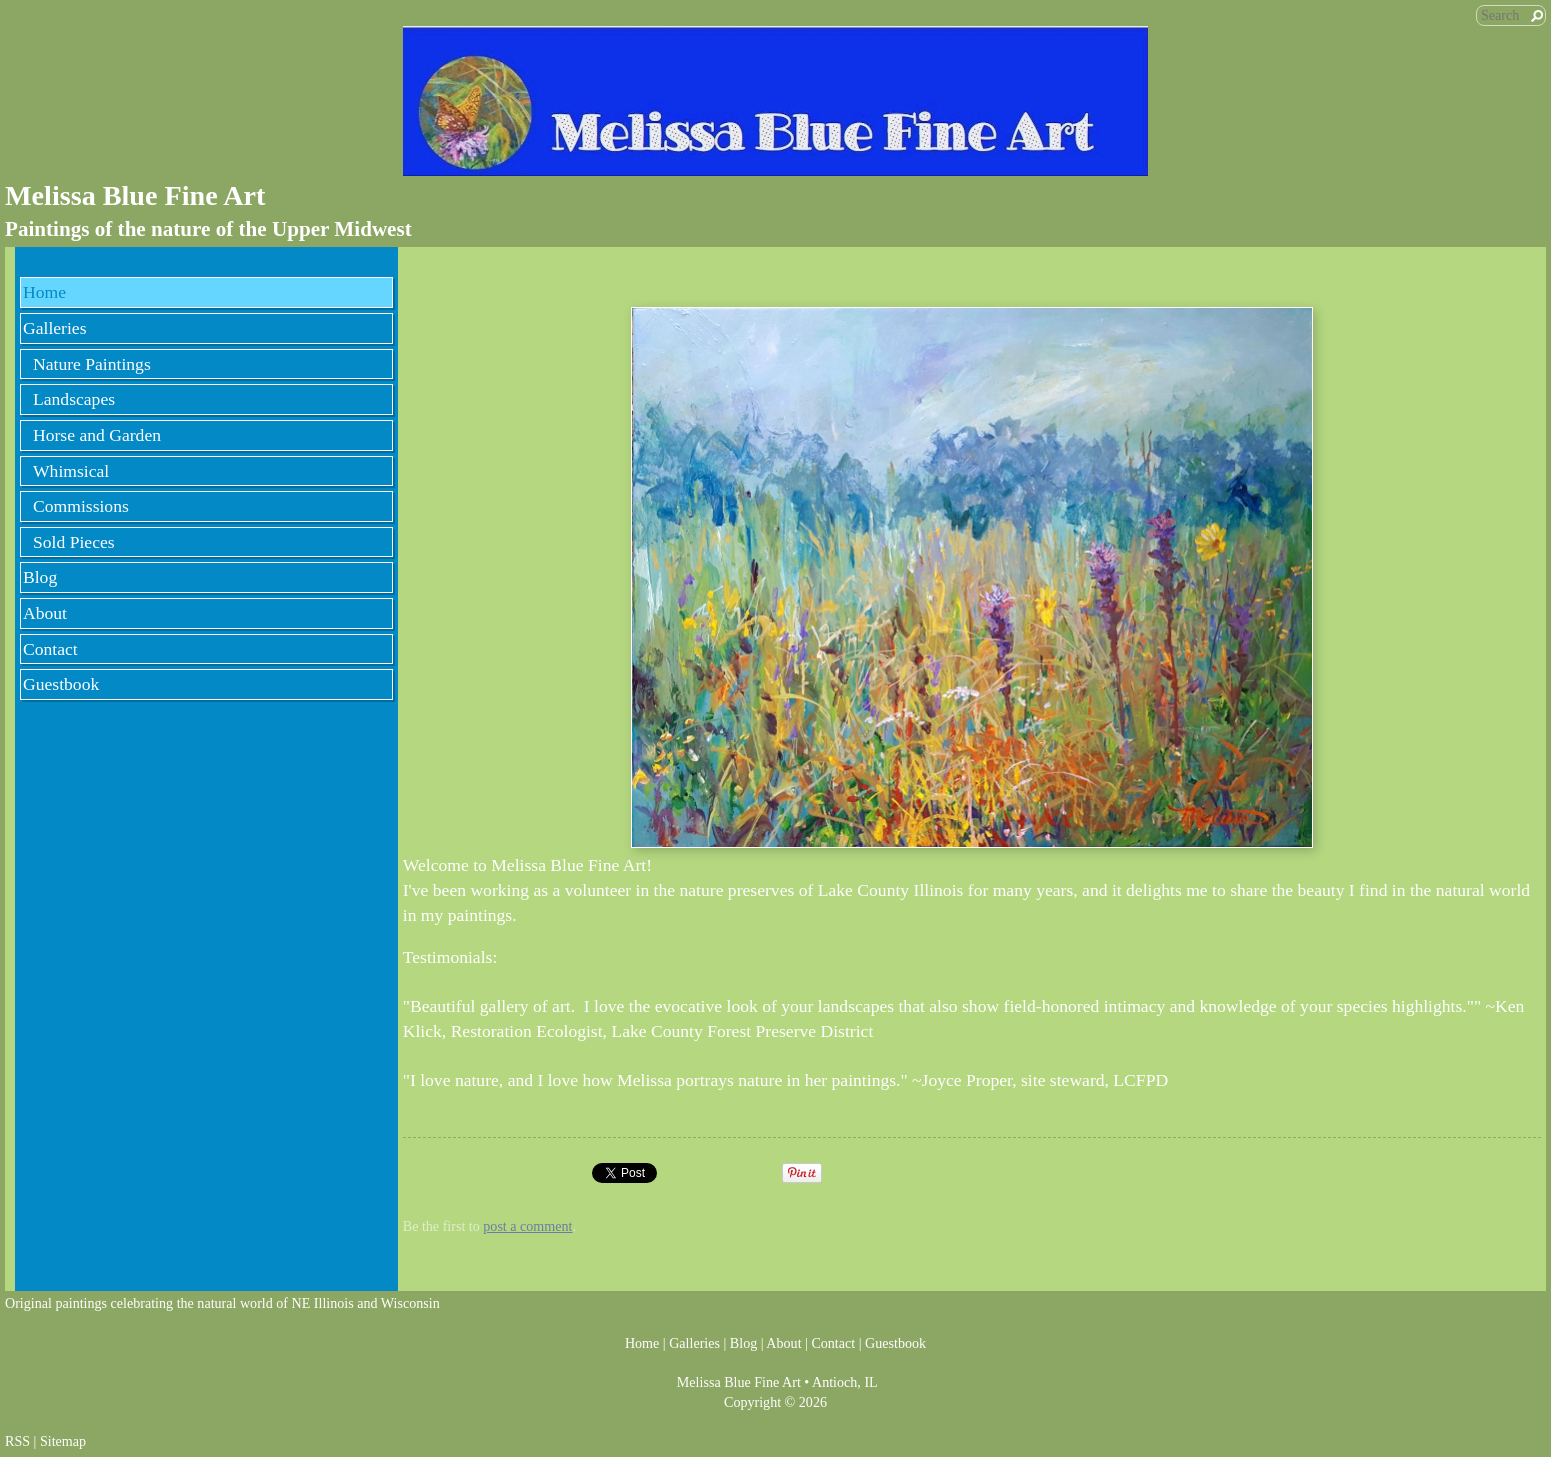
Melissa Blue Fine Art (135, 195)
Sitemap (63, 1441)
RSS (17, 1441)
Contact (50, 649)
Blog (40, 577)
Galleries (55, 328)
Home (44, 292)
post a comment (527, 1226)
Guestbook (61, 684)
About (45, 613)
